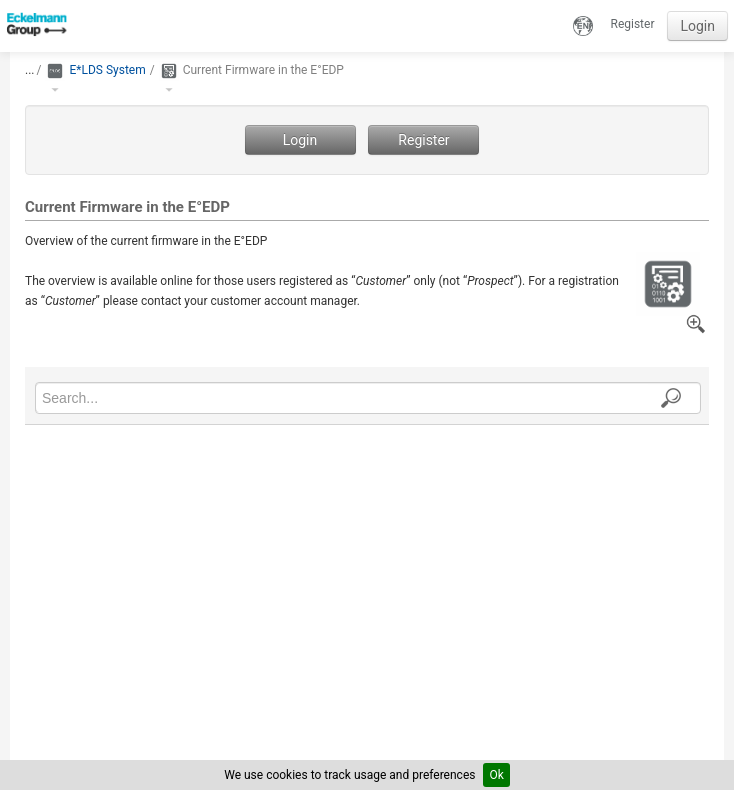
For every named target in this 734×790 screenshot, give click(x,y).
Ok (496, 775)
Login (697, 26)
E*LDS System (107, 70)
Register (633, 24)
